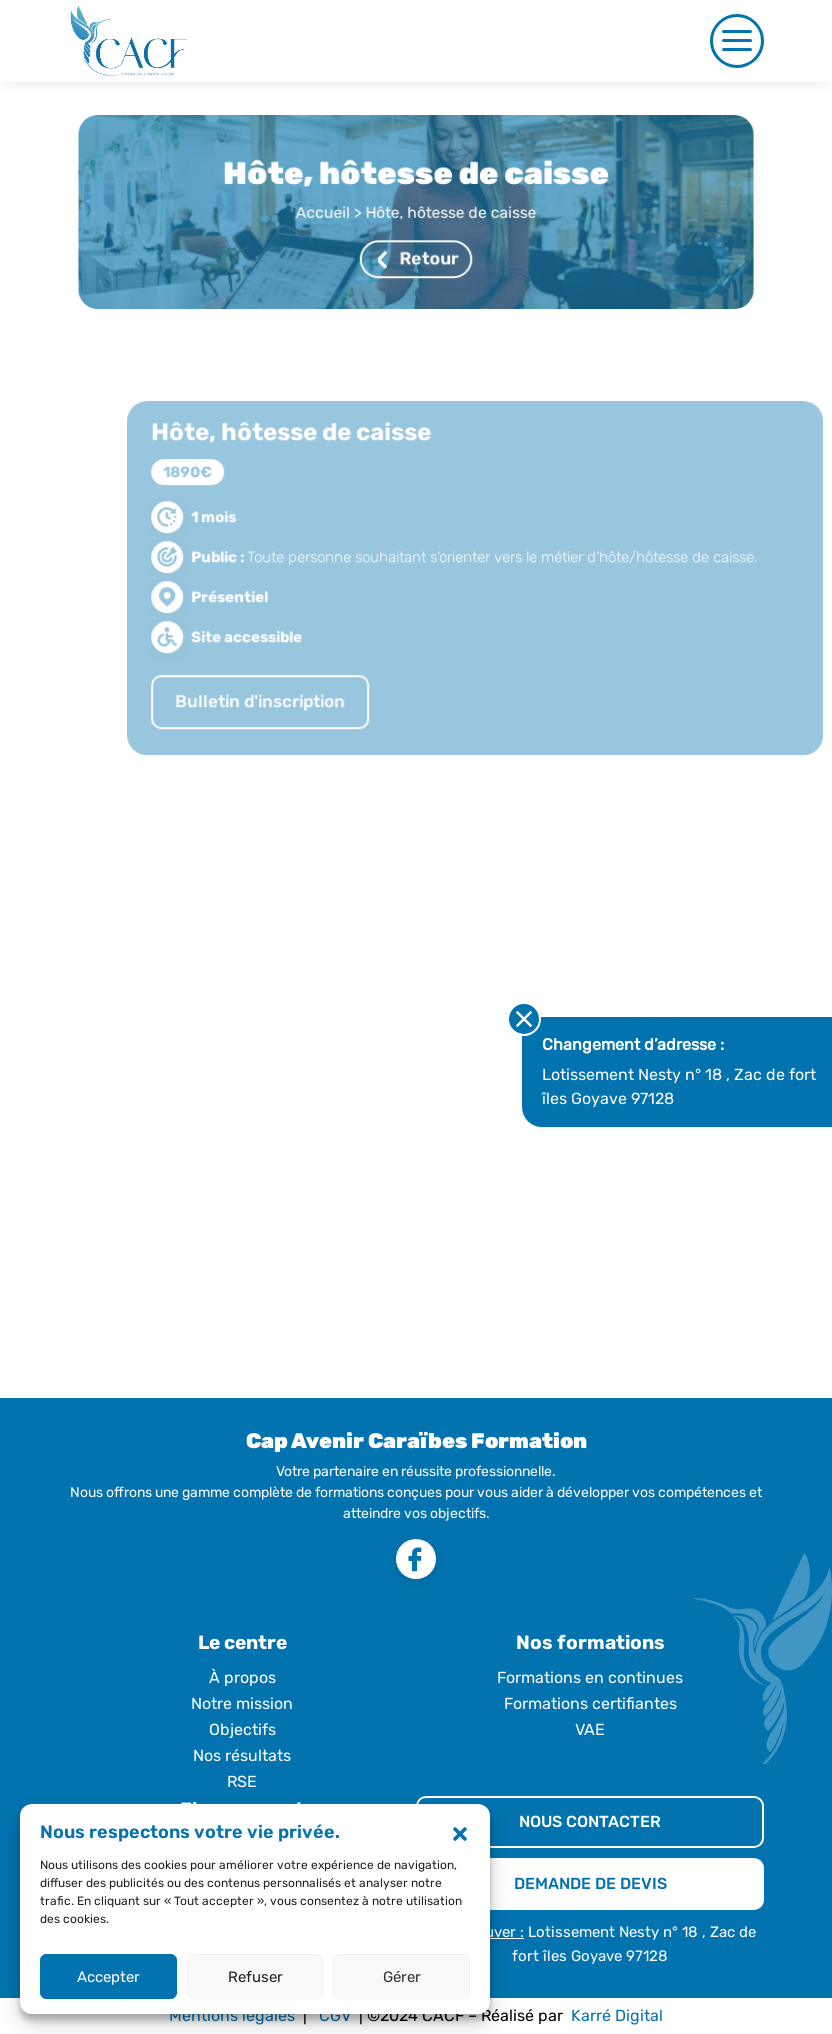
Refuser (255, 1977)
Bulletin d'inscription (277, 718)
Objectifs (242, 1729)
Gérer (402, 1977)
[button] (460, 1833)
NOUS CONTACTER (590, 1821)
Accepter (108, 1977)
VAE (590, 1729)
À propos (242, 1677)
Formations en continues (590, 1677)
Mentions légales (232, 2015)
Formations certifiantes (590, 1703)
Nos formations (590, 1642)
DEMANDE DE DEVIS (590, 1883)
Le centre (242, 1642)
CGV (335, 2015)
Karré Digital (617, 2015)
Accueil (325, 213)
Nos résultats (242, 1755)
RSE (242, 1781)
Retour (418, 257)
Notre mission (242, 1703)
